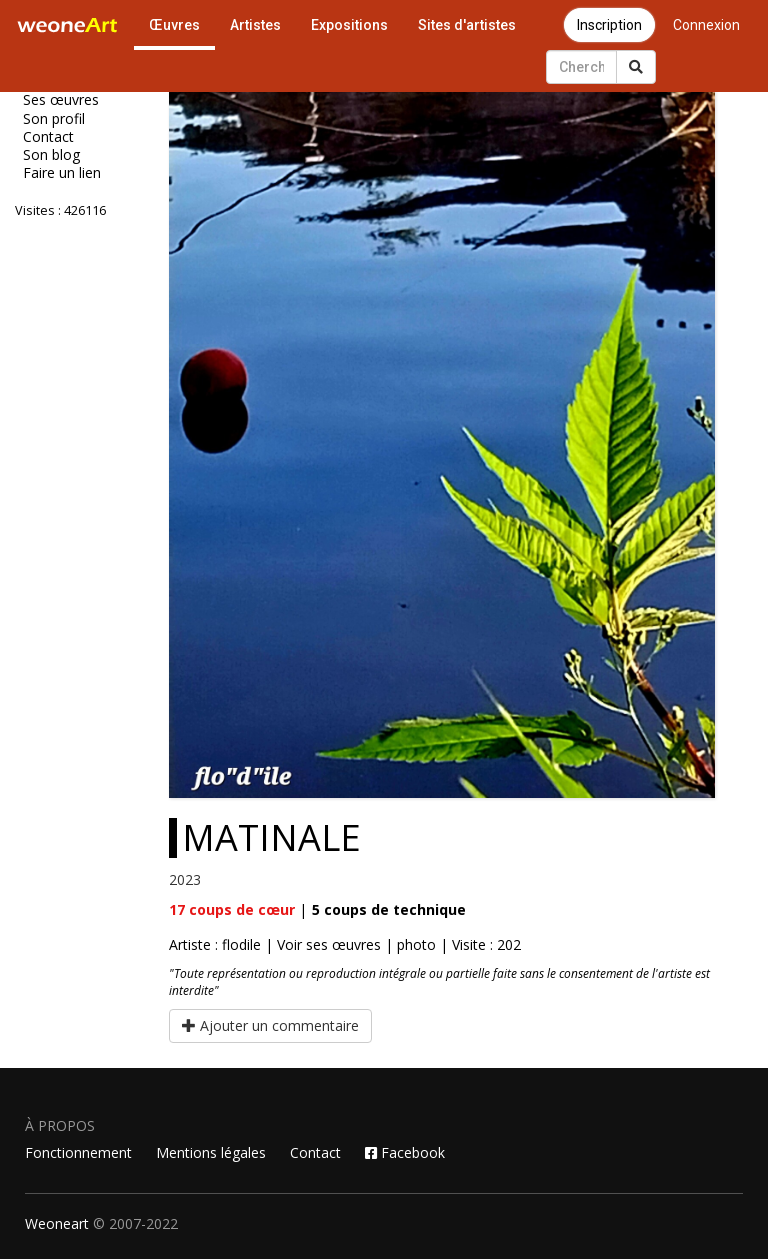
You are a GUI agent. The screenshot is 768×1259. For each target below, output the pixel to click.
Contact (48, 137)
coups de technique (389, 909)
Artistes (255, 25)
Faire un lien (62, 173)
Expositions (349, 25)
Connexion (706, 25)
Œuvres (174, 25)
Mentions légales (211, 1152)
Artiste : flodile (215, 944)
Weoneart (57, 1223)
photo (416, 944)
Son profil (54, 119)
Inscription (609, 25)
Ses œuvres (61, 100)
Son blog (51, 155)
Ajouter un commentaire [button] (270, 1025)
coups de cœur (232, 909)
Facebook (405, 1152)
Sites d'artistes (467, 25)
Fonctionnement (78, 1152)
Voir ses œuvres (329, 944)
